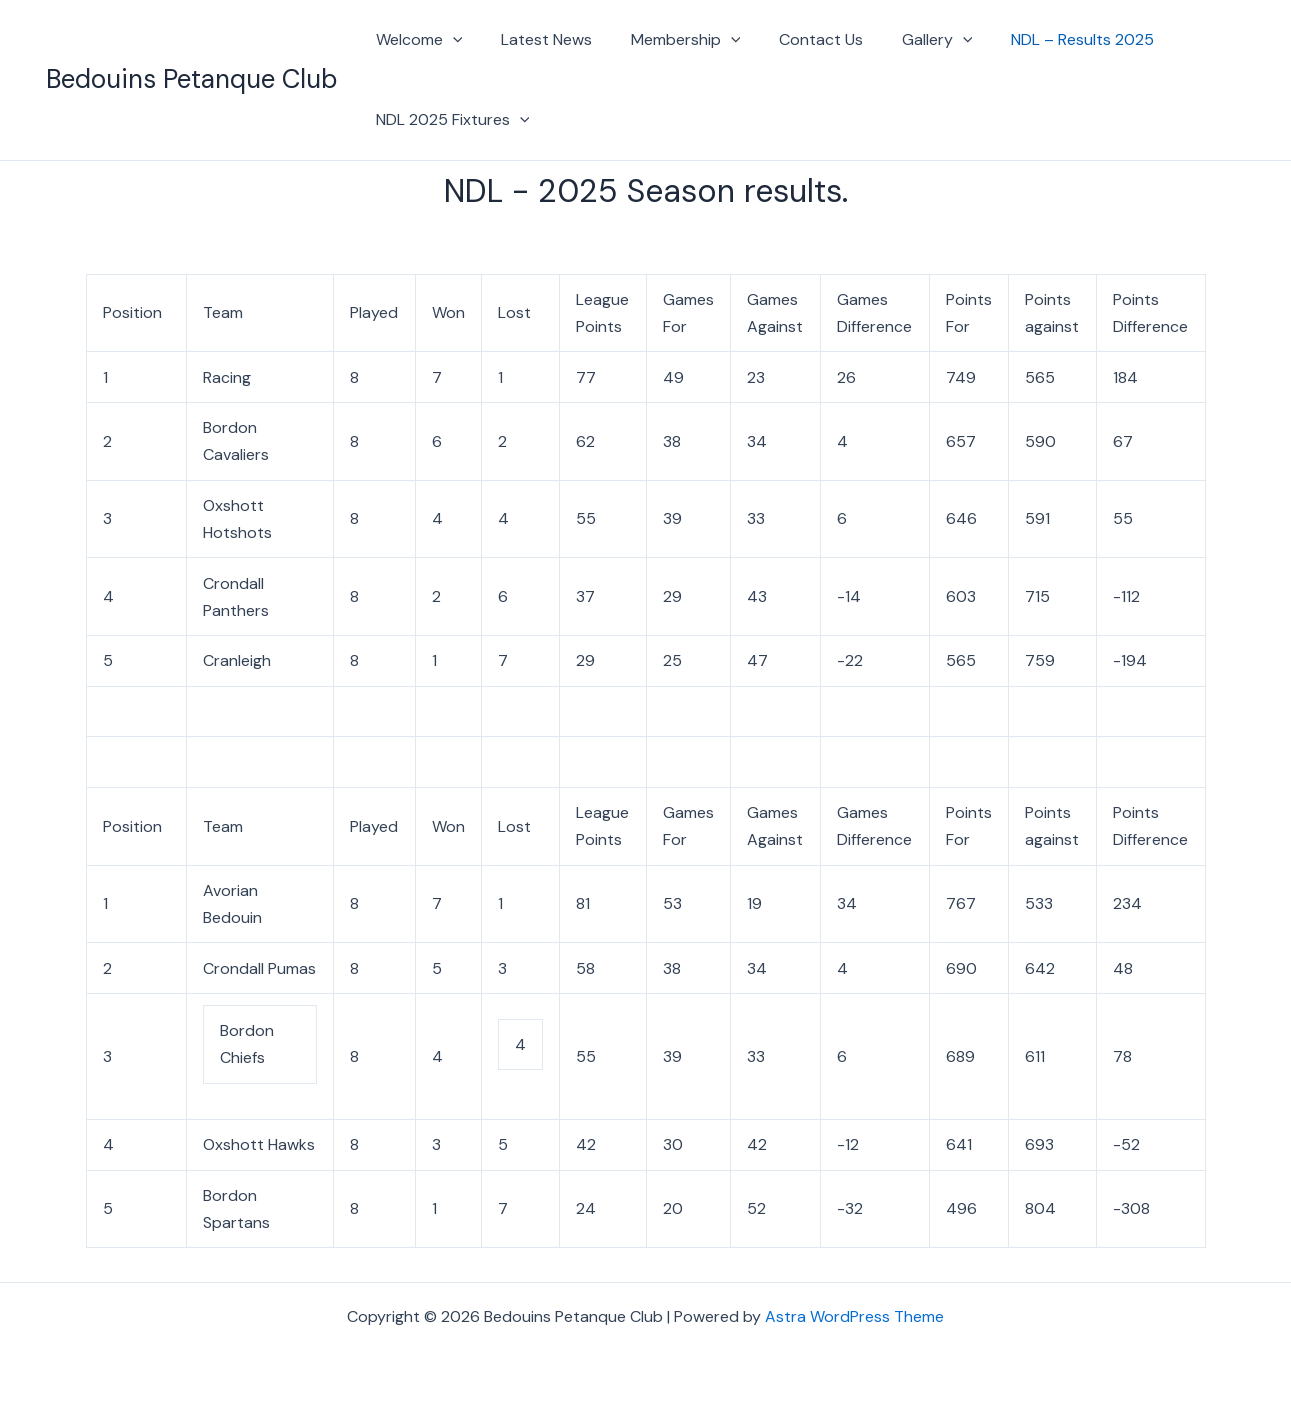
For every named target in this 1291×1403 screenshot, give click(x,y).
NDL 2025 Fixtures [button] (450, 120)
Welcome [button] (416, 40)
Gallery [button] (907, 40)
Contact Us (798, 39)
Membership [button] (669, 40)
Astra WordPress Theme (854, 1316)
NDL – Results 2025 (1045, 39)
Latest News (536, 39)
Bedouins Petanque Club (191, 79)
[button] (450, 40)
